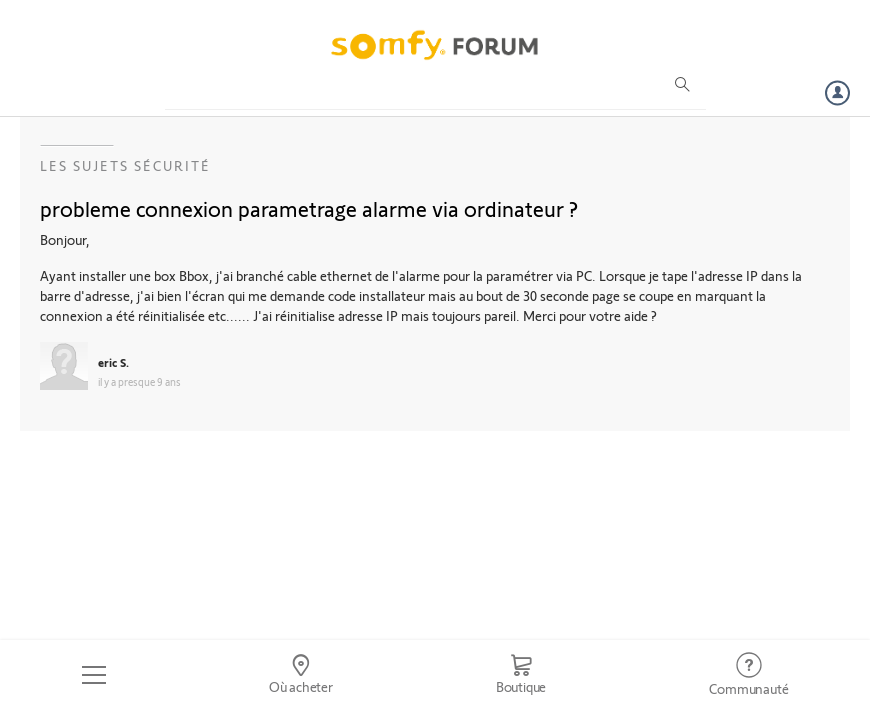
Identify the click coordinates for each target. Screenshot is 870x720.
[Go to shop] (521, 675)
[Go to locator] (300, 675)
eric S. (113, 362)
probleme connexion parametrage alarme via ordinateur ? (309, 208)
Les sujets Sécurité (125, 165)
